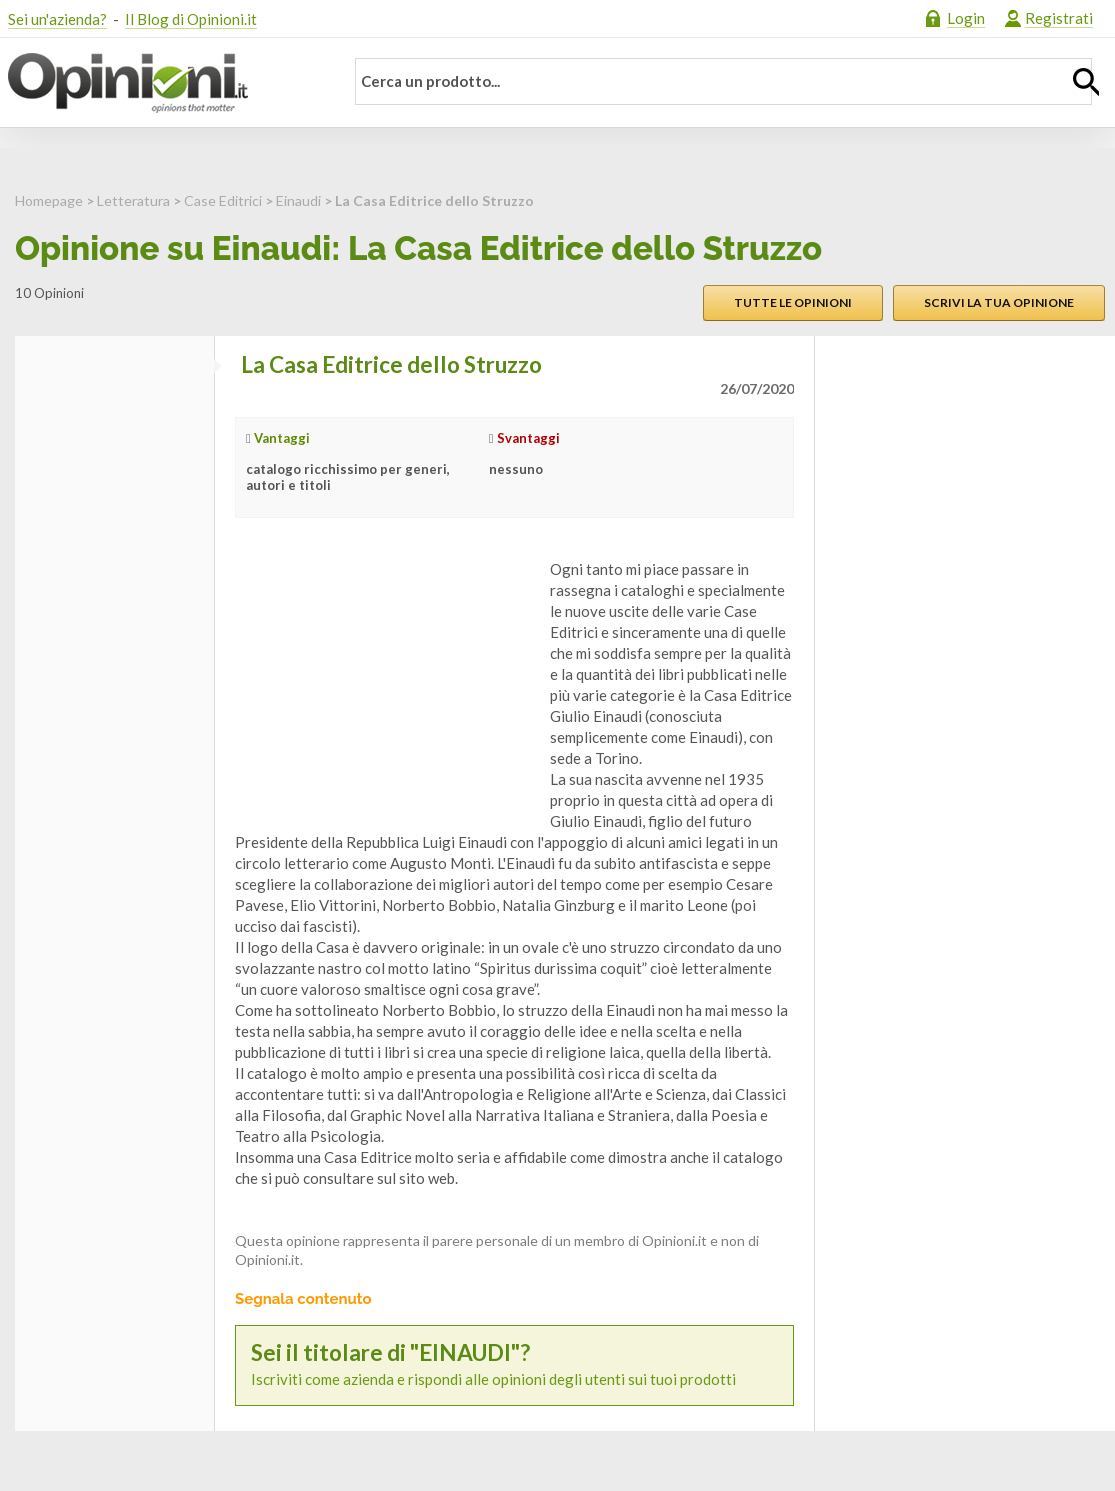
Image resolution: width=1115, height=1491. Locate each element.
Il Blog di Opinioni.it (191, 19)
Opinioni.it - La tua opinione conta (163, 83)
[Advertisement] (385, 684)
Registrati (1059, 18)
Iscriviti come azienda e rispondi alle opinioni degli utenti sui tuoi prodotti (514, 1364)
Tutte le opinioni (793, 302)
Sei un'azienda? (57, 19)
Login (966, 18)
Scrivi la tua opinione (999, 302)
